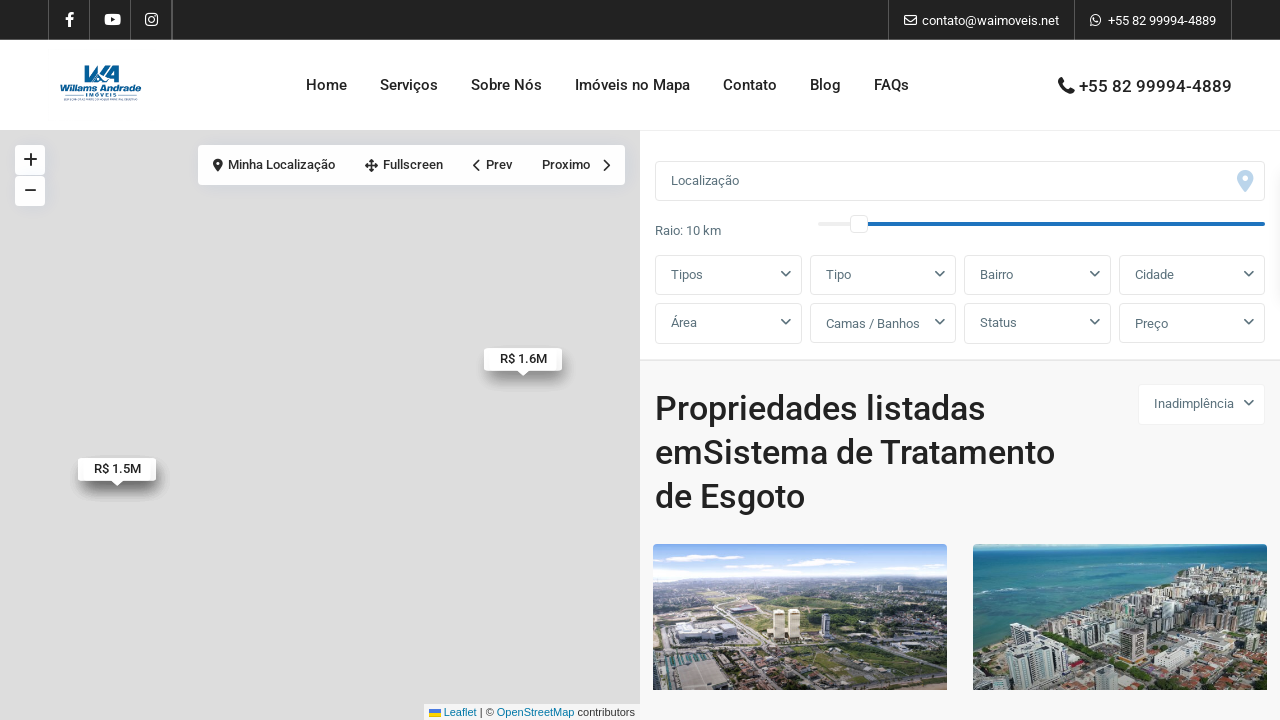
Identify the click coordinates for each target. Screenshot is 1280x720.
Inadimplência (1194, 403)
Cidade (1154, 274)
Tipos (687, 274)
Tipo (838, 274)
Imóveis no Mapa (632, 85)
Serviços (409, 85)
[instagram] (151, 20)
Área (684, 322)
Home (326, 85)
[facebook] (69, 20)
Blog (825, 85)
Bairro (996, 274)
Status (998, 322)
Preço (1151, 323)
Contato (750, 85)
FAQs (891, 85)
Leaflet (453, 712)
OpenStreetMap (536, 712)
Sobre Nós (506, 85)
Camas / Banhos (873, 323)
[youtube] (110, 20)
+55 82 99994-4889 (1162, 20)
